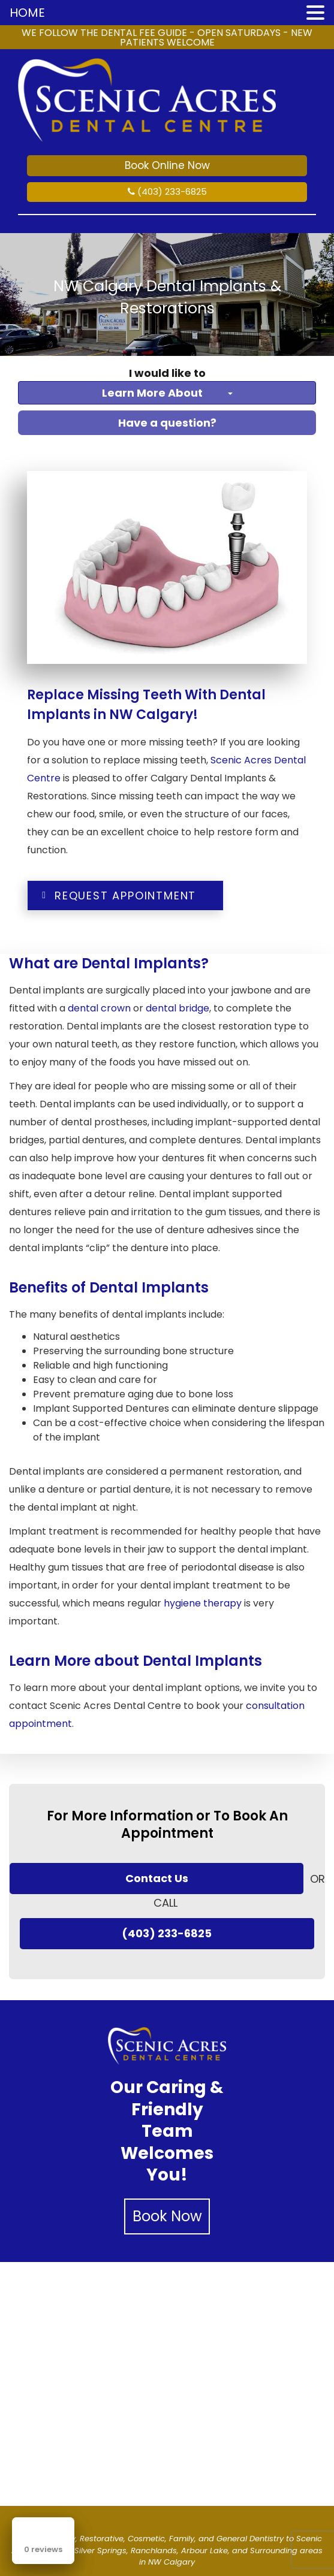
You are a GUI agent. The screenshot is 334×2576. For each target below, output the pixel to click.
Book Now (167, 2217)
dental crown (99, 1008)
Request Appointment (118, 895)
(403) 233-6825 (167, 191)
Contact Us (156, 1878)
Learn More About (167, 392)
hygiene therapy (203, 1603)
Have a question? (167, 422)
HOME (27, 12)
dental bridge (177, 1008)
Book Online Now (167, 165)
